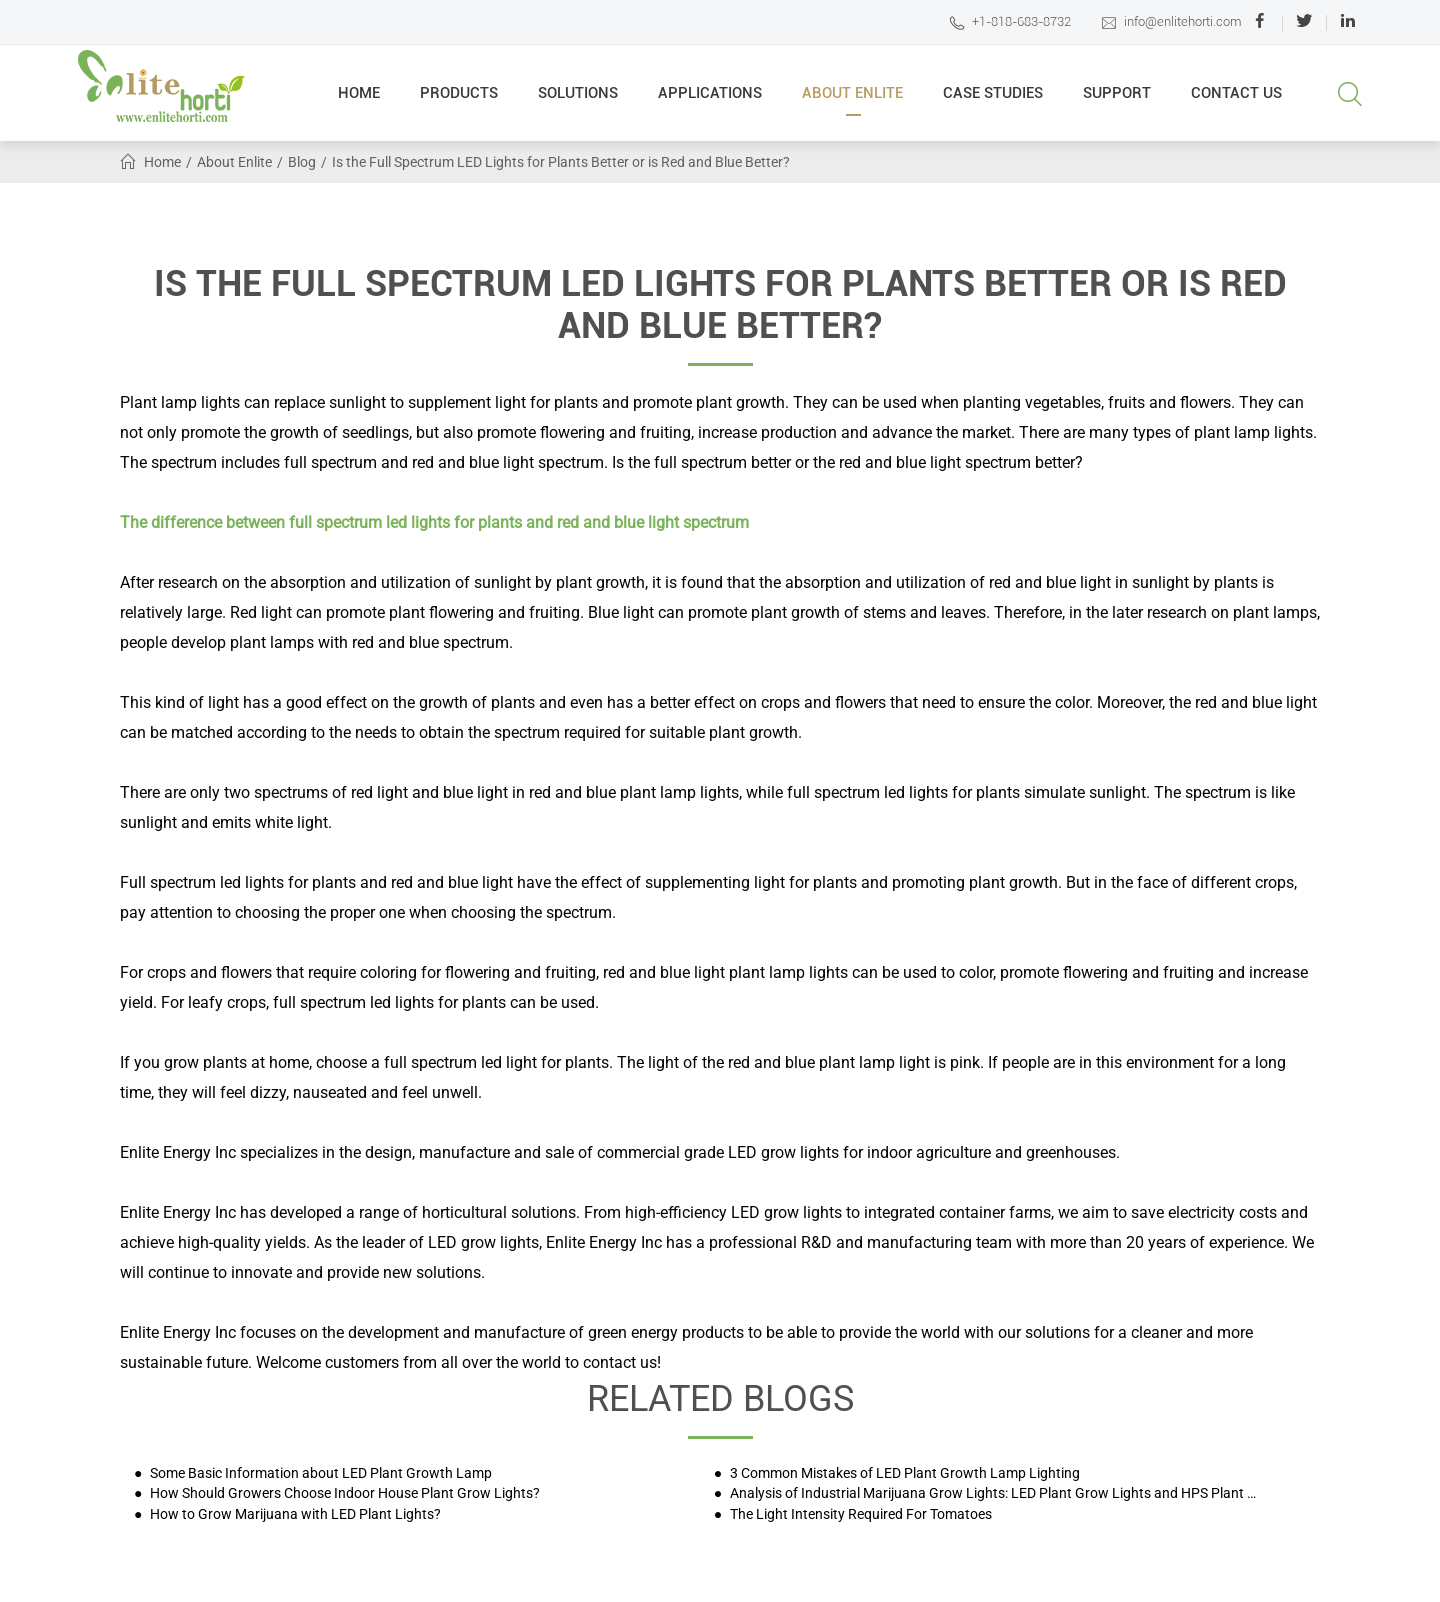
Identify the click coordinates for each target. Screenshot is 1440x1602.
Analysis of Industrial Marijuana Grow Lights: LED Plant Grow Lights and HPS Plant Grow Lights (996, 1493)
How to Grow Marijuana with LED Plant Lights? (294, 1514)
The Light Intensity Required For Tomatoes (859, 1514)
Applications (710, 100)
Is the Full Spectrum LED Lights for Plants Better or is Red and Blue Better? (561, 162)
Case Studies (993, 100)
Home (359, 100)
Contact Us (1236, 100)
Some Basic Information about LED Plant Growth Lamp (319, 1473)
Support (1117, 100)
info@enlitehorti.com (1171, 22)
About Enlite (852, 100)
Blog (302, 162)
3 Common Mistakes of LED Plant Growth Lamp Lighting (903, 1473)
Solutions (578, 100)
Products (459, 100)
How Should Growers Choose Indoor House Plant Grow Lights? (343, 1493)
